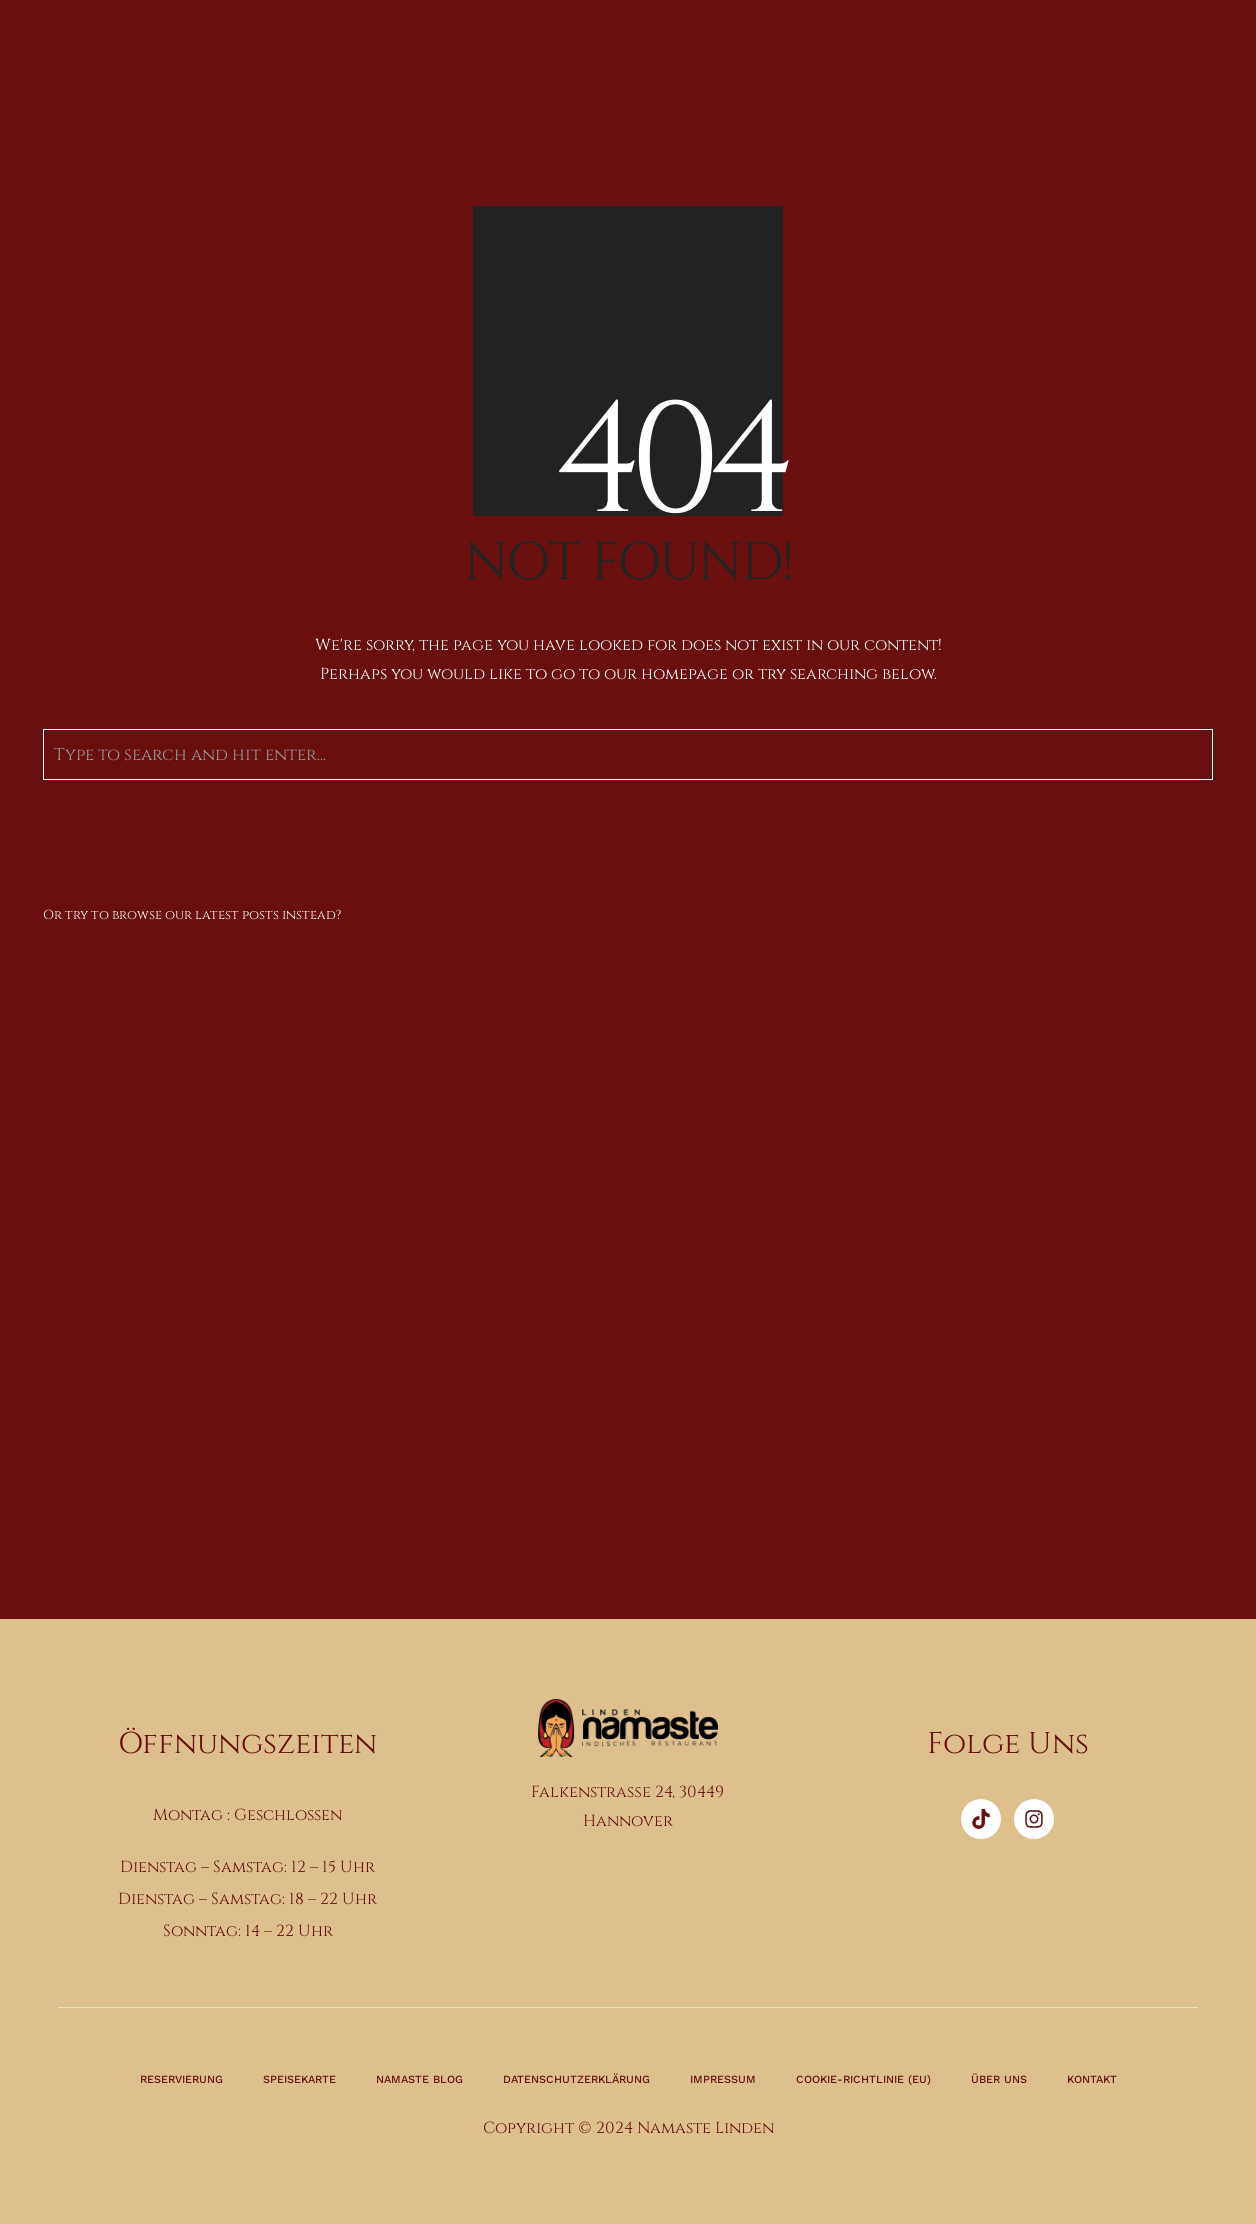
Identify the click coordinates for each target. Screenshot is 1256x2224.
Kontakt (1092, 2079)
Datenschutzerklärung (576, 2079)
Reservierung (181, 2079)
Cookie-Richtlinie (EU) (863, 2079)
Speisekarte (299, 2079)
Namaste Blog (419, 2079)
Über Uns (999, 2079)
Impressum (723, 2079)
